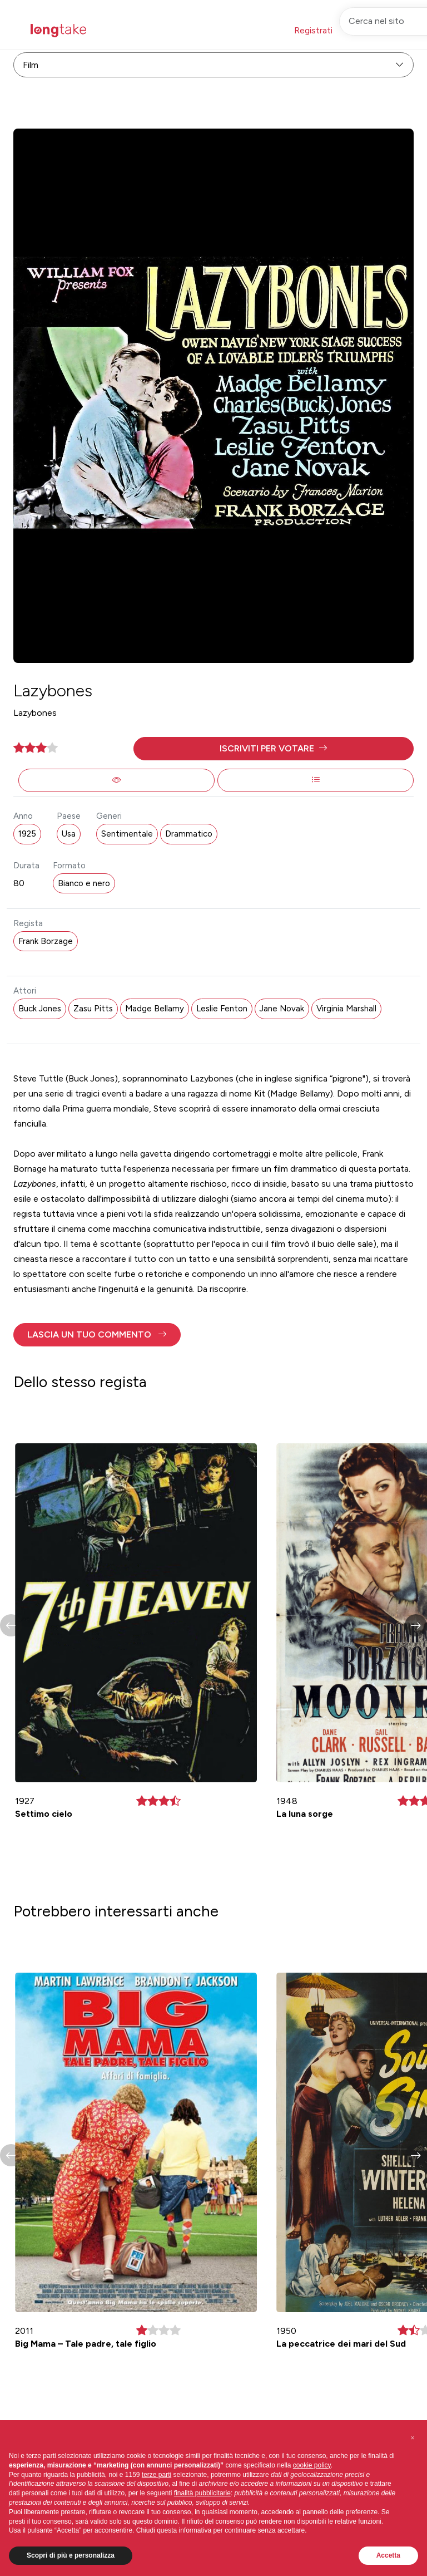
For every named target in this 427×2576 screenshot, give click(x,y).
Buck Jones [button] (39, 1009)
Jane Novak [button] (282, 1009)
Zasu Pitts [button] (93, 1009)
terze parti (156, 2475)
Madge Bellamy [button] (154, 1009)
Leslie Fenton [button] (221, 1009)
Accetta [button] (388, 2555)
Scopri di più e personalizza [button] (71, 2555)
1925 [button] (27, 834)
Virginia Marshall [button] (346, 1009)
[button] (273, 748)
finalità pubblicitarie (202, 2493)
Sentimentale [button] (127, 834)
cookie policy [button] (312, 2465)
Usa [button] (69, 834)
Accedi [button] (368, 30)
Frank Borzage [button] (45, 941)
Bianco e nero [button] (84, 883)
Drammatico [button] (188, 834)
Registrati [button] (313, 30)
